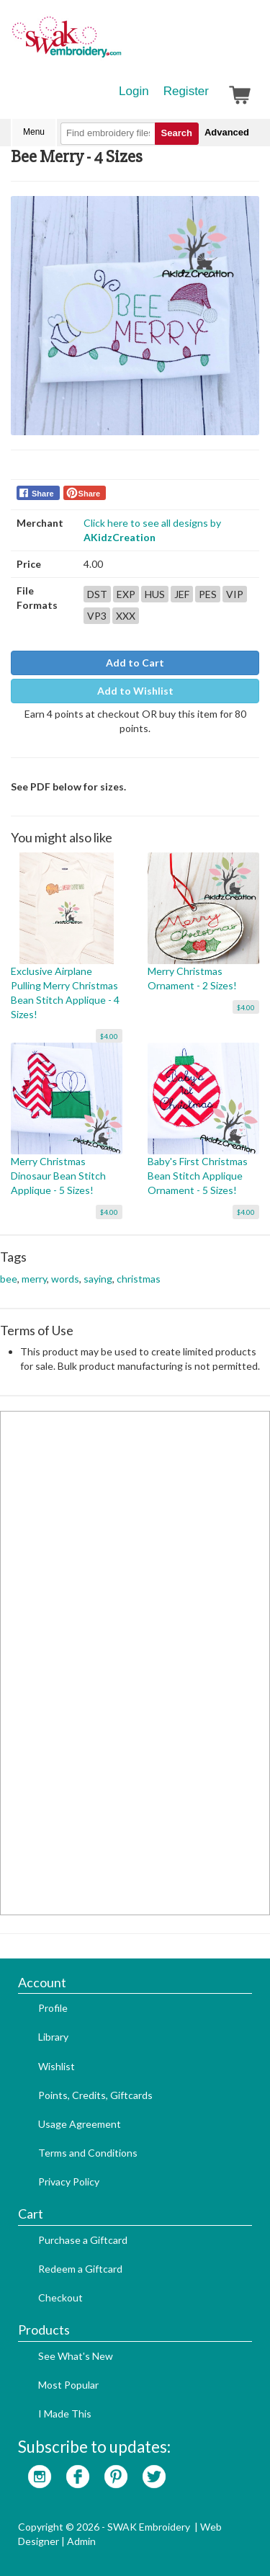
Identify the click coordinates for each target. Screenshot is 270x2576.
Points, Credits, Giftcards (95, 2095)
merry (34, 1279)
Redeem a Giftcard (80, 2269)
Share (43, 493)
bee (8, 1279)
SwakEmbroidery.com (119, 43)
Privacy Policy (68, 2181)
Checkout (60, 2297)
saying (98, 1279)
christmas (139, 1279)
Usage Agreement (79, 2124)
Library (53, 2037)
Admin (81, 2541)
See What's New (75, 2356)
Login (134, 91)
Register (186, 91)
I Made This (64, 2413)
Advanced (226, 132)
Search (176, 133)
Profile (53, 2008)
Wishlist (56, 2066)
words (65, 1279)
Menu (34, 132)
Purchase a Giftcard (82, 2240)
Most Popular (68, 2385)
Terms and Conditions (88, 2153)
